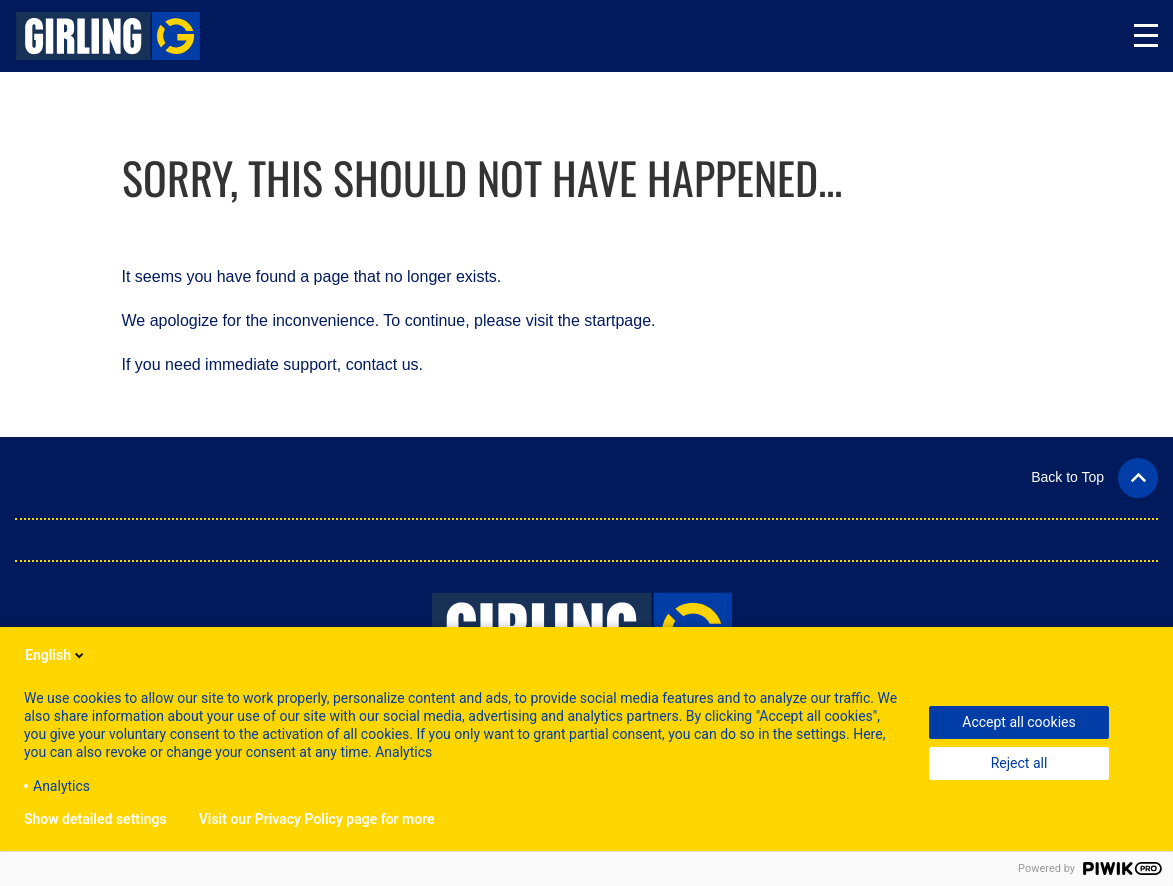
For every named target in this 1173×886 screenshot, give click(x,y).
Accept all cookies (1018, 722)
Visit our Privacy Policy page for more (317, 819)
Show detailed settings (95, 819)
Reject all (1019, 763)
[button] (1094, 477)
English (56, 655)
